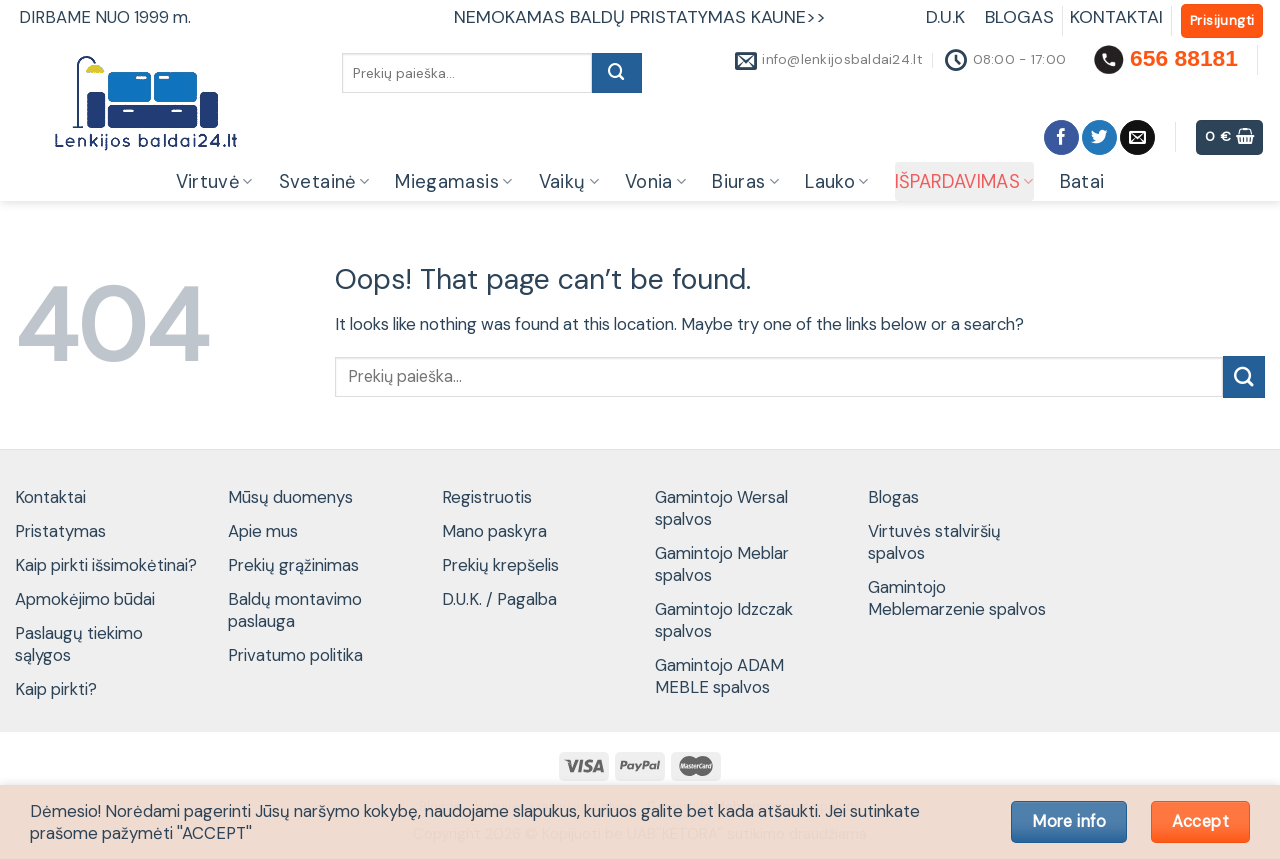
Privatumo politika (295, 655)
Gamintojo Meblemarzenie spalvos (957, 598)
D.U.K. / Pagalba (499, 599)
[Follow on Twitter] (1099, 137)
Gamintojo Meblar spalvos (722, 564)
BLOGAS (1019, 17)
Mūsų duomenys (290, 497)
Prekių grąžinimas (293, 565)
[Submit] (617, 73)
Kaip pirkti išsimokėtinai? (106, 565)
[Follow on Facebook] (1061, 137)
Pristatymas (60, 531)
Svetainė (324, 182)
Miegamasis (453, 182)
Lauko (836, 182)
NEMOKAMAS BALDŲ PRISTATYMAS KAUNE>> (640, 17)
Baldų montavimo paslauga (295, 610)
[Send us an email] (1137, 137)
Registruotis (487, 497)
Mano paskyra (494, 531)
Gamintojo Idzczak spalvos (724, 620)
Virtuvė (214, 182)
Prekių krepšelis (500, 565)
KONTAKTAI (1116, 17)
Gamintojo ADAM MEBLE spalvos (719, 676)
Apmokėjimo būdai (85, 599)
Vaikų (569, 182)
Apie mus (263, 531)
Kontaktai (50, 497)
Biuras (745, 182)
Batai (1082, 182)
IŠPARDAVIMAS (964, 182)
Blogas (893, 497)
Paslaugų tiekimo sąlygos (79, 644)
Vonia (655, 182)
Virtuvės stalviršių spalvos (934, 542)
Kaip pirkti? (56, 689)
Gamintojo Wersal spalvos (721, 508)
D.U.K (948, 17)
